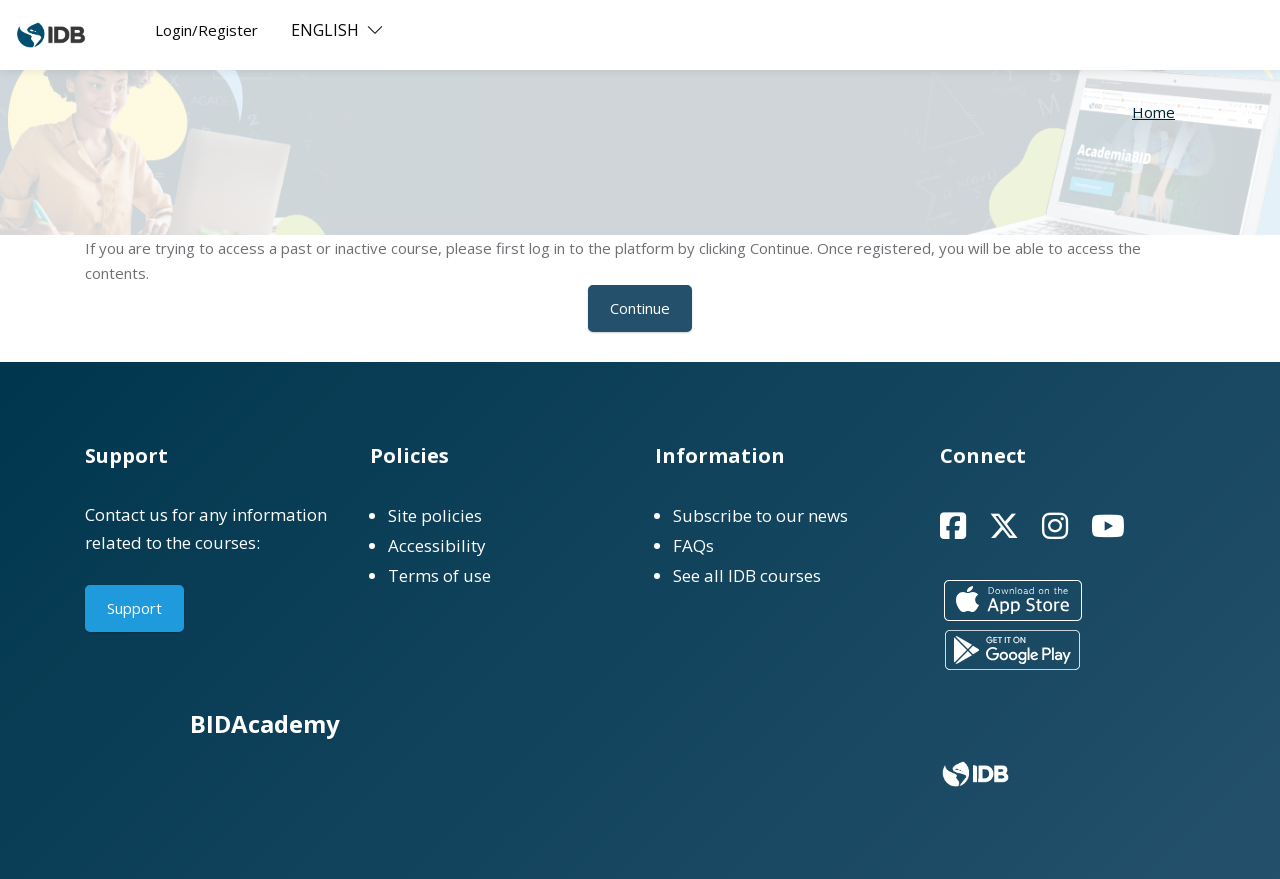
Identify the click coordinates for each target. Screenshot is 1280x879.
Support (134, 608)
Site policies (435, 515)
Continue (640, 308)
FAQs (693, 545)
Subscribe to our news (760, 515)
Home (1153, 112)
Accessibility (437, 545)
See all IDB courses (747, 575)
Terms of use (439, 575)
